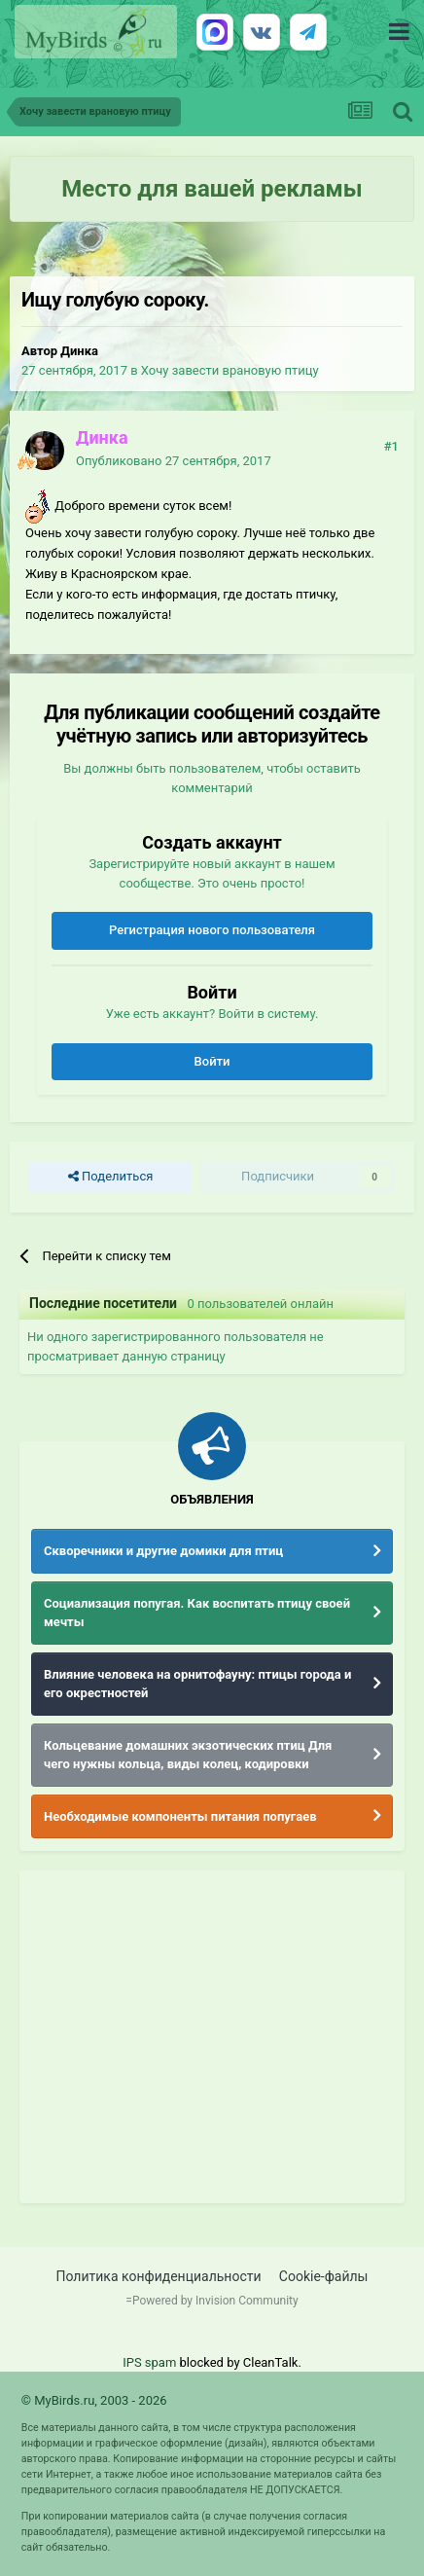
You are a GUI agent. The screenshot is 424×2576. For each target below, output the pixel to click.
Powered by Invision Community (215, 2300)
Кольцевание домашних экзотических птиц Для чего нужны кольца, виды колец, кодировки (188, 1755)
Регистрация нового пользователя (212, 930)
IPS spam (149, 2362)
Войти (212, 1061)
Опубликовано (173, 461)
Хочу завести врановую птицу (230, 370)
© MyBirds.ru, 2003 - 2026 (94, 2400)
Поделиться (110, 1176)
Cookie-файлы (324, 2276)
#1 (391, 446)
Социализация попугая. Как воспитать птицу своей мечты (197, 1613)
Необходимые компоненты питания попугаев (180, 1816)
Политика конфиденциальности (159, 2276)
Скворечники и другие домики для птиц (163, 1550)
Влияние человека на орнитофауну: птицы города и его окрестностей (197, 1684)
